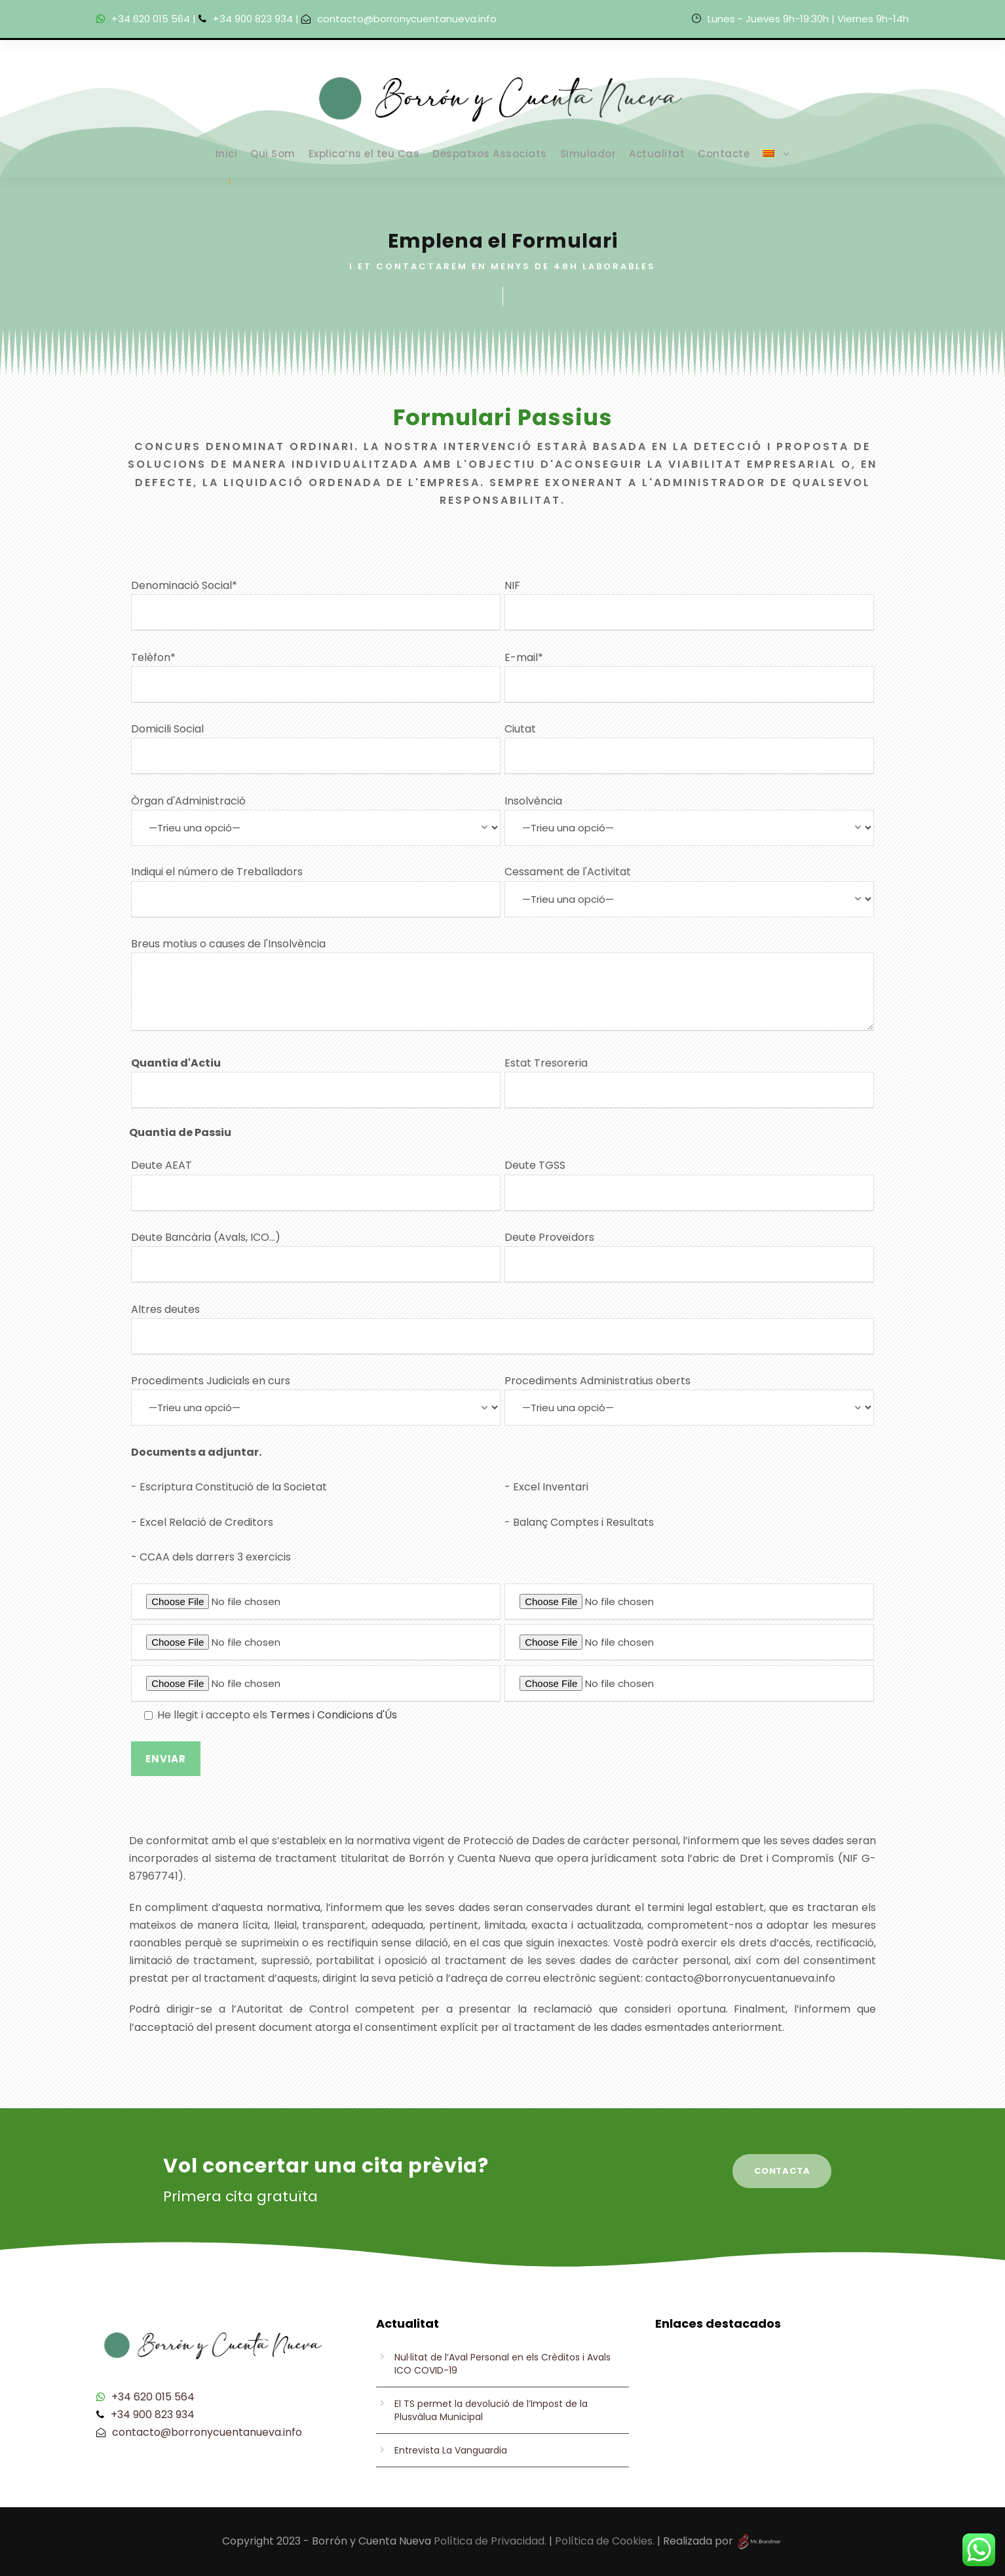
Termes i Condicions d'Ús (333, 1714)
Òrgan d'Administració (316, 819)
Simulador (588, 154)
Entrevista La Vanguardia (450, 2450)
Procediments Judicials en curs (316, 1399)
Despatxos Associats (489, 154)
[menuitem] (776, 160)
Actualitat (657, 154)
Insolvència (689, 819)
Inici (227, 154)
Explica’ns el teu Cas (364, 154)
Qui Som (272, 154)
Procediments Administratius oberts (689, 1399)
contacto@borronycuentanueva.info (407, 19)
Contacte (723, 154)
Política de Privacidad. (490, 2540)
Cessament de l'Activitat (689, 890)
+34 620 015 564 (150, 19)
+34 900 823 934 (253, 19)
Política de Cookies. (604, 2540)
